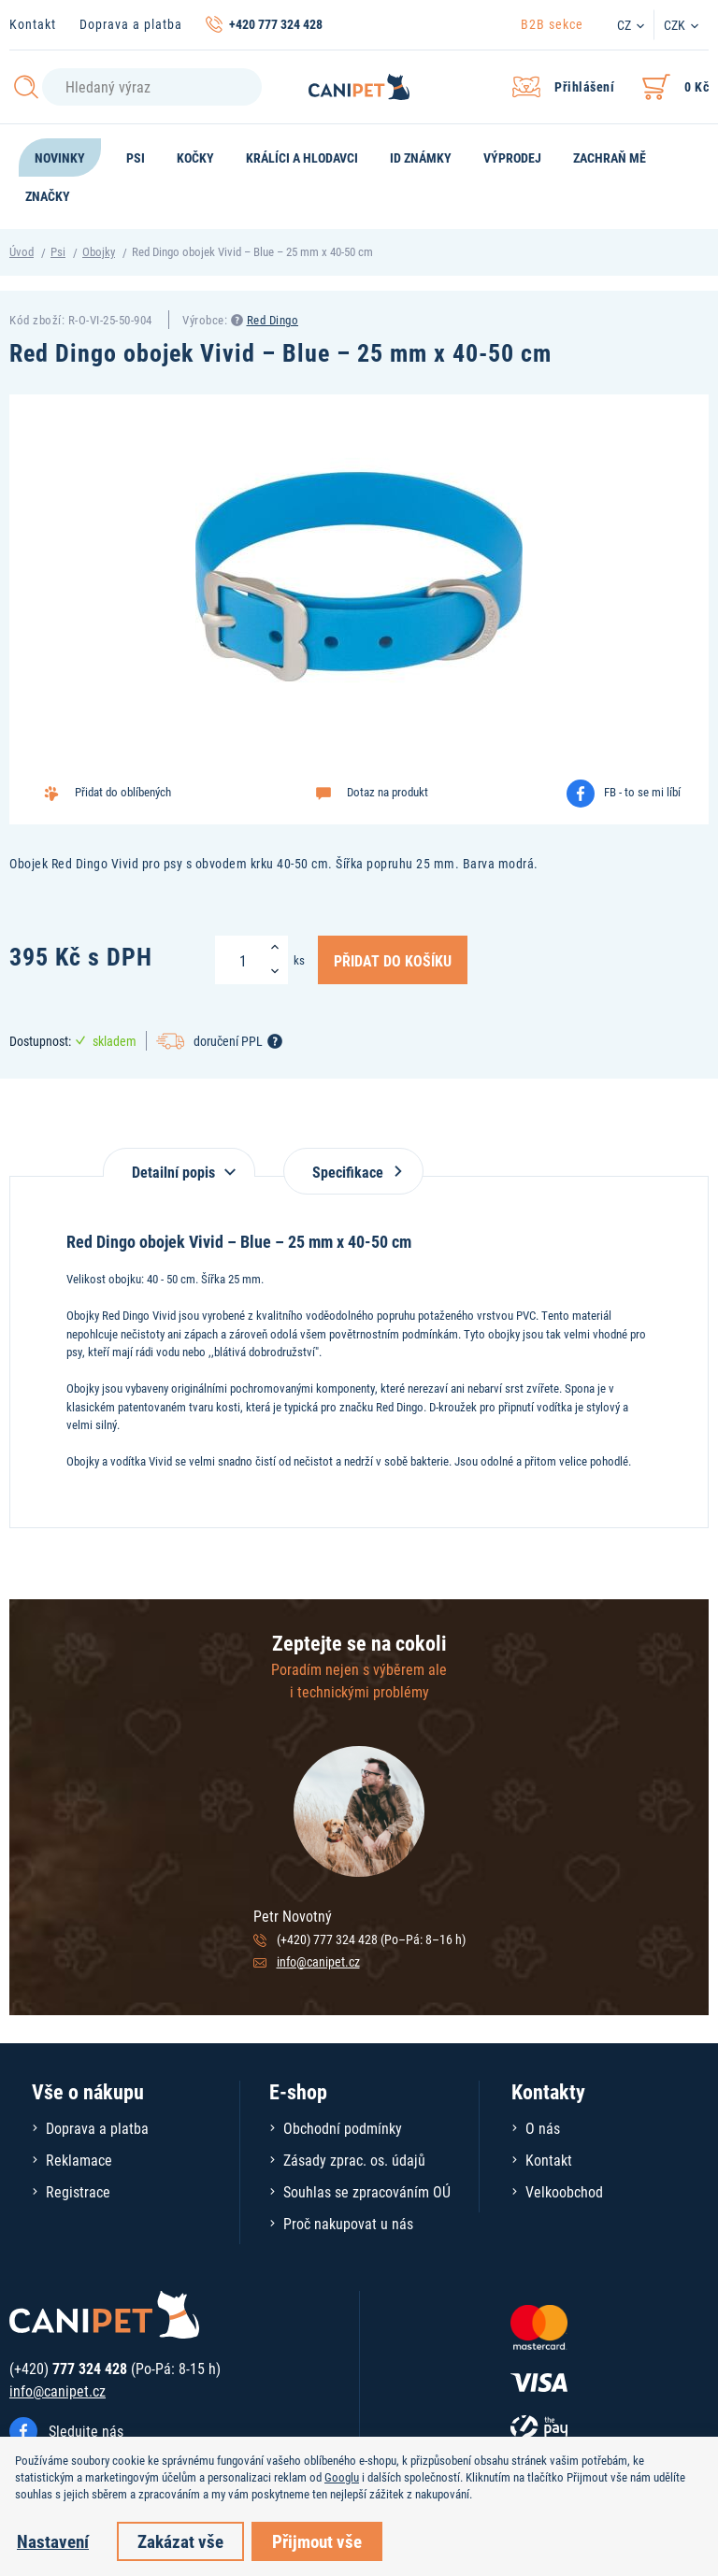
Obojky (98, 251)
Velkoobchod (564, 2191)
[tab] (179, 1162)
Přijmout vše (317, 2541)
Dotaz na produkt (387, 791)
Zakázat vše (180, 2541)
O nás (542, 2128)
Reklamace (79, 2159)
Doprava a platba (130, 24)
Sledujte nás (86, 2430)
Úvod (21, 251)
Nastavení (53, 2541)
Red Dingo (273, 319)
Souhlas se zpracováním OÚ (367, 2191)
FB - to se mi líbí (642, 791)
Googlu (341, 2477)
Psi (57, 251)
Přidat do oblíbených (123, 791)
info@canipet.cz (318, 1961)
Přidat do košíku (392, 960)
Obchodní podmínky (342, 2128)
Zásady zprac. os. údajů (354, 2159)
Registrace (78, 2191)
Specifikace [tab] (353, 1171)
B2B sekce (552, 24)
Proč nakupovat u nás (348, 2223)
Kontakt (32, 24)
